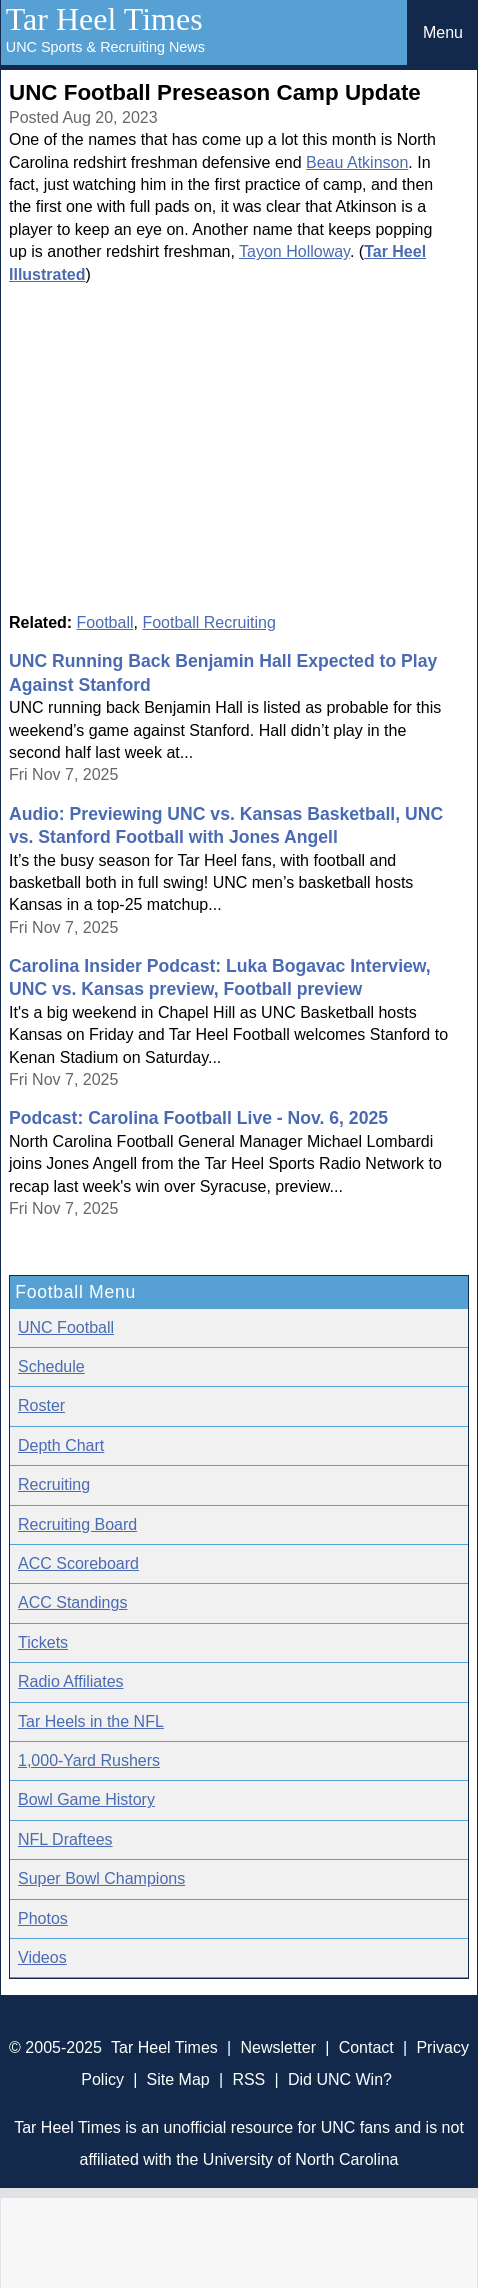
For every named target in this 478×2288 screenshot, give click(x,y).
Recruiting (54, 1484)
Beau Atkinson (357, 162)
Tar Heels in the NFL (91, 1721)
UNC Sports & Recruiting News (105, 47)
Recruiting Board (77, 1524)
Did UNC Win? (340, 2079)
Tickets (43, 1642)
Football (105, 622)
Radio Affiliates (71, 1681)
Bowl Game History (86, 1799)
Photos (43, 1918)
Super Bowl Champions (101, 1878)
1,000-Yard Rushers (89, 1760)
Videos (42, 1957)
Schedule (51, 1366)
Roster (41, 1405)
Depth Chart (61, 1445)
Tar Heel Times (104, 19)
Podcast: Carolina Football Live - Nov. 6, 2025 (198, 1118)
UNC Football (66, 1327)
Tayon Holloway (294, 251)
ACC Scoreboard (78, 1563)
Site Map (178, 2079)
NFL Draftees (65, 1839)
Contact (366, 2047)
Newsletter (278, 2047)
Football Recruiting (208, 622)
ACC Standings (72, 1602)
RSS (248, 2079)
